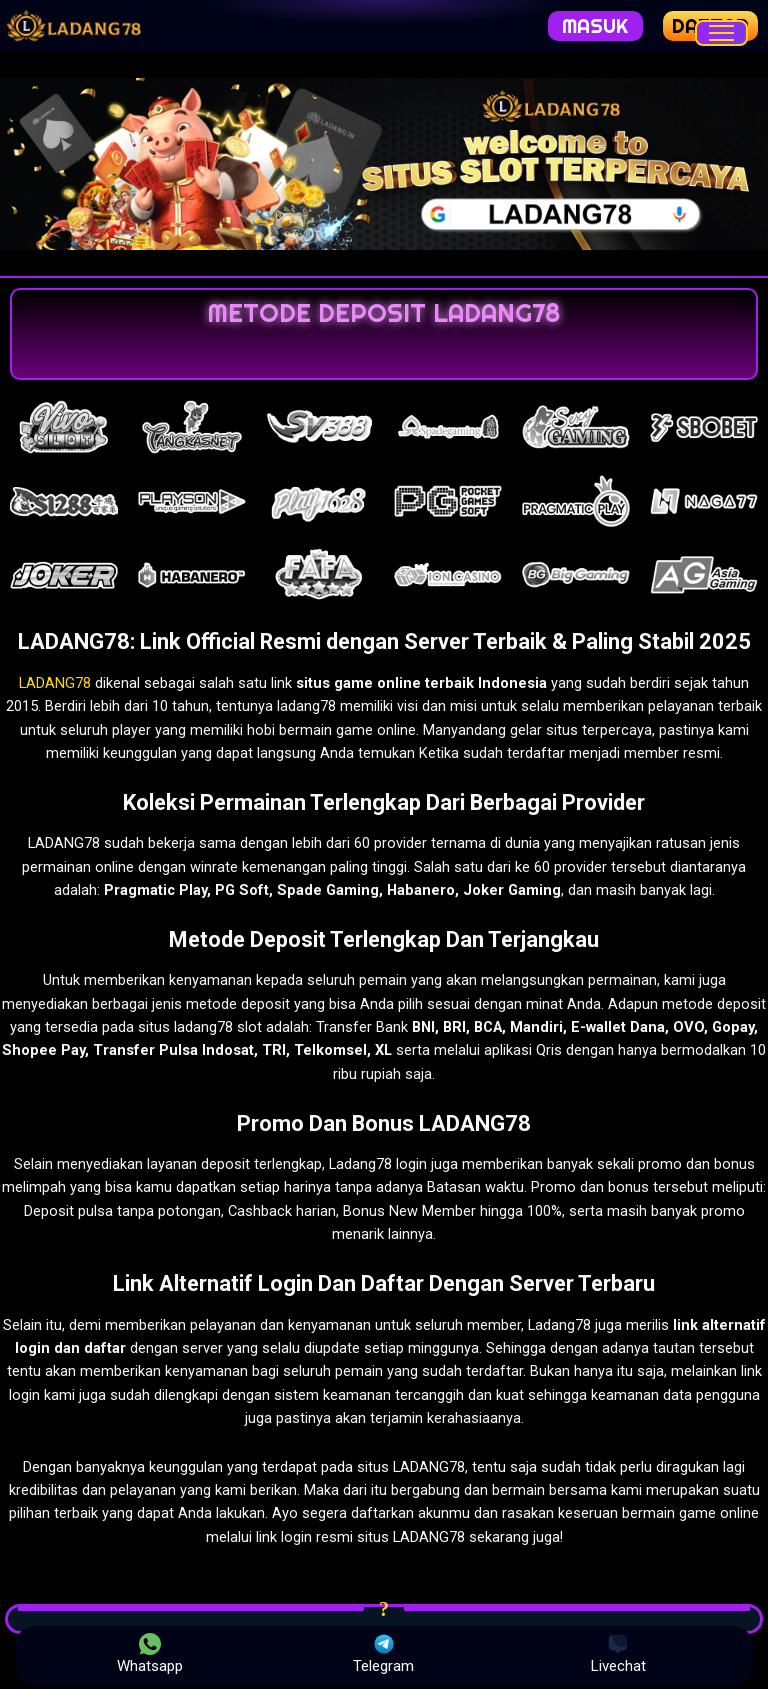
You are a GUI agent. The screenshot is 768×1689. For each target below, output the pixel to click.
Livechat (618, 1654)
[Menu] (721, 33)
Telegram (383, 1654)
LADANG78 (55, 683)
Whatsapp (150, 1654)
